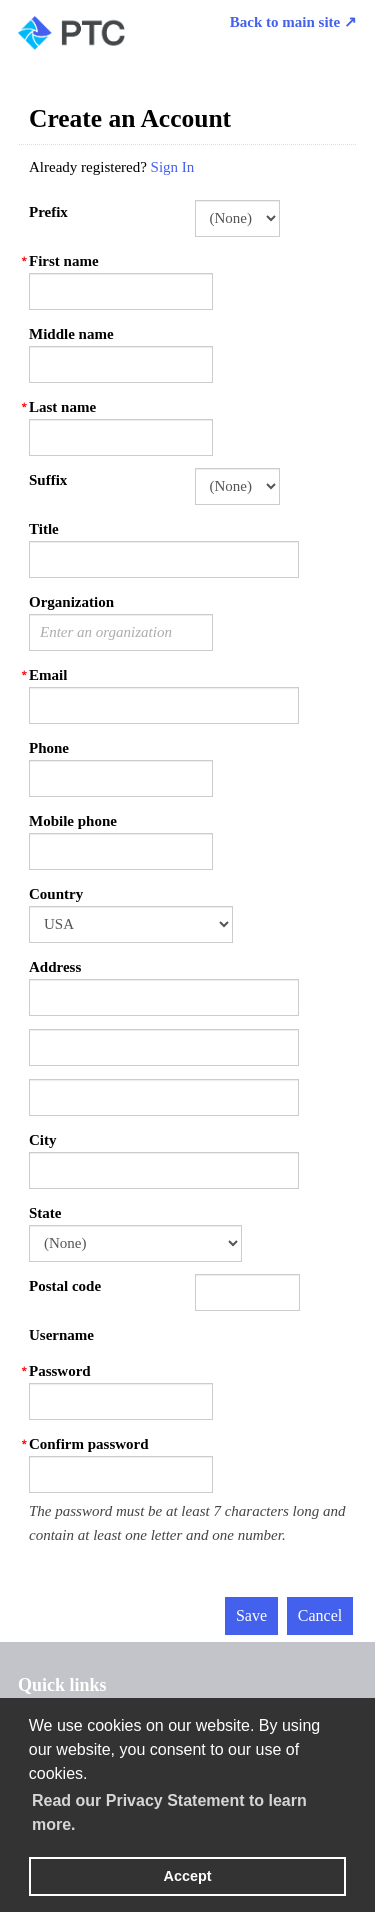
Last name (62, 407)
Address (55, 967)
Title (44, 529)
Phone (49, 748)
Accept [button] (188, 1876)
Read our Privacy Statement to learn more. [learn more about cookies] (169, 1812)
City (43, 1140)
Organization (71, 602)
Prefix (48, 212)
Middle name (71, 334)
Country (56, 894)
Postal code (65, 1286)
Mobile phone (73, 821)
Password (60, 1371)
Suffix (48, 480)
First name (64, 261)
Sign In (173, 167)
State (45, 1213)
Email (48, 675)
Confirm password (89, 1444)
